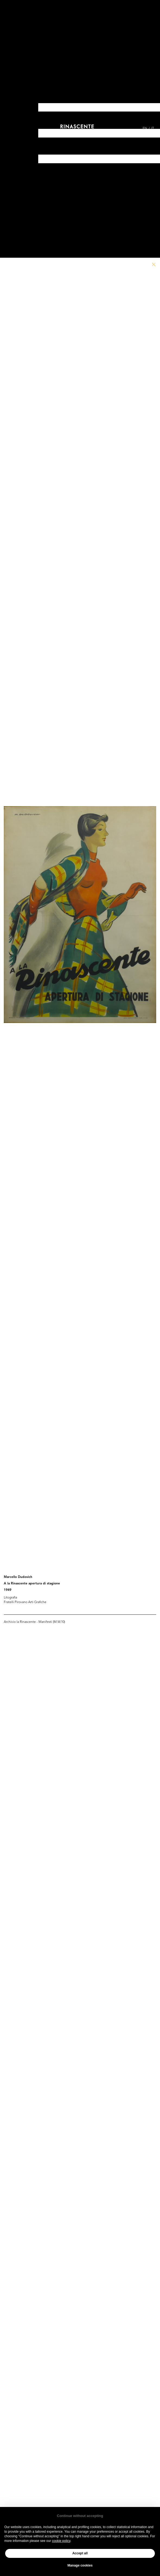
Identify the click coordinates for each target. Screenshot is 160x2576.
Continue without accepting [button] (80, 2516)
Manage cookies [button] (80, 2565)
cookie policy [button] (61, 2541)
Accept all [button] (80, 2553)
